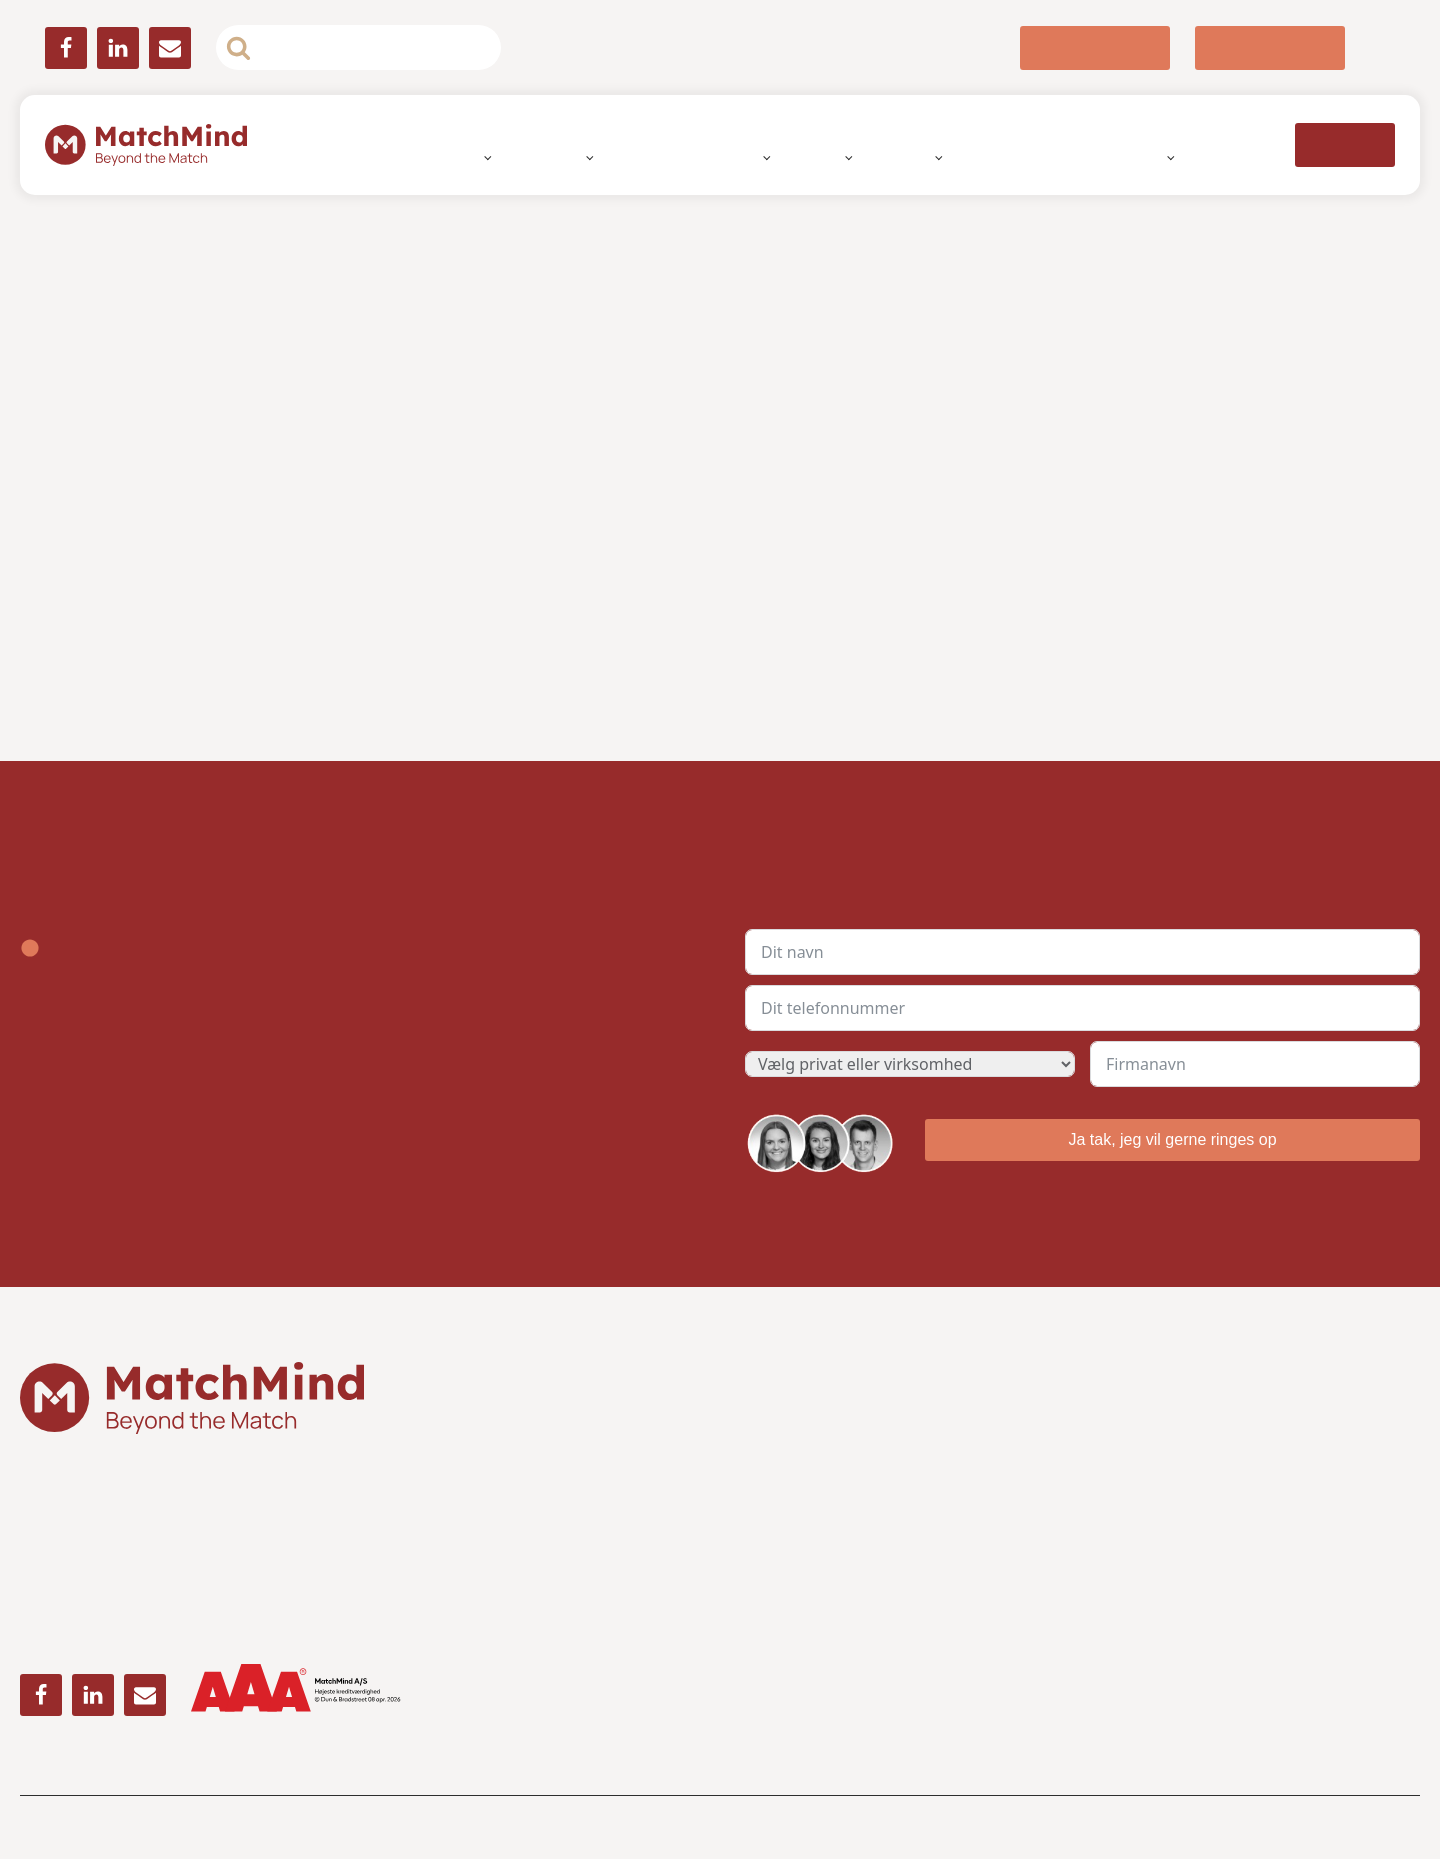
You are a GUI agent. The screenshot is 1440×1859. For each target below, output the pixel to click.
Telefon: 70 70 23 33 (806, 1512)
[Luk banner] (1141, 712)
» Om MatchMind (1149, 1444)
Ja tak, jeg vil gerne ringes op (1172, 1138)
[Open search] (358, 47)
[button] (1095, 48)
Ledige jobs (1017, 156)
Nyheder (1110, 156)
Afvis (432, 1136)
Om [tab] (1019, 777)
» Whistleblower (1148, 1478)
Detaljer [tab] (720, 777)
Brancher (910, 156)
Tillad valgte (720, 1136)
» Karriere (1124, 1512)
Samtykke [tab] (420, 777)
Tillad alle (1007, 1136)
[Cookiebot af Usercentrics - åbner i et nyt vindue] (1009, 712)
